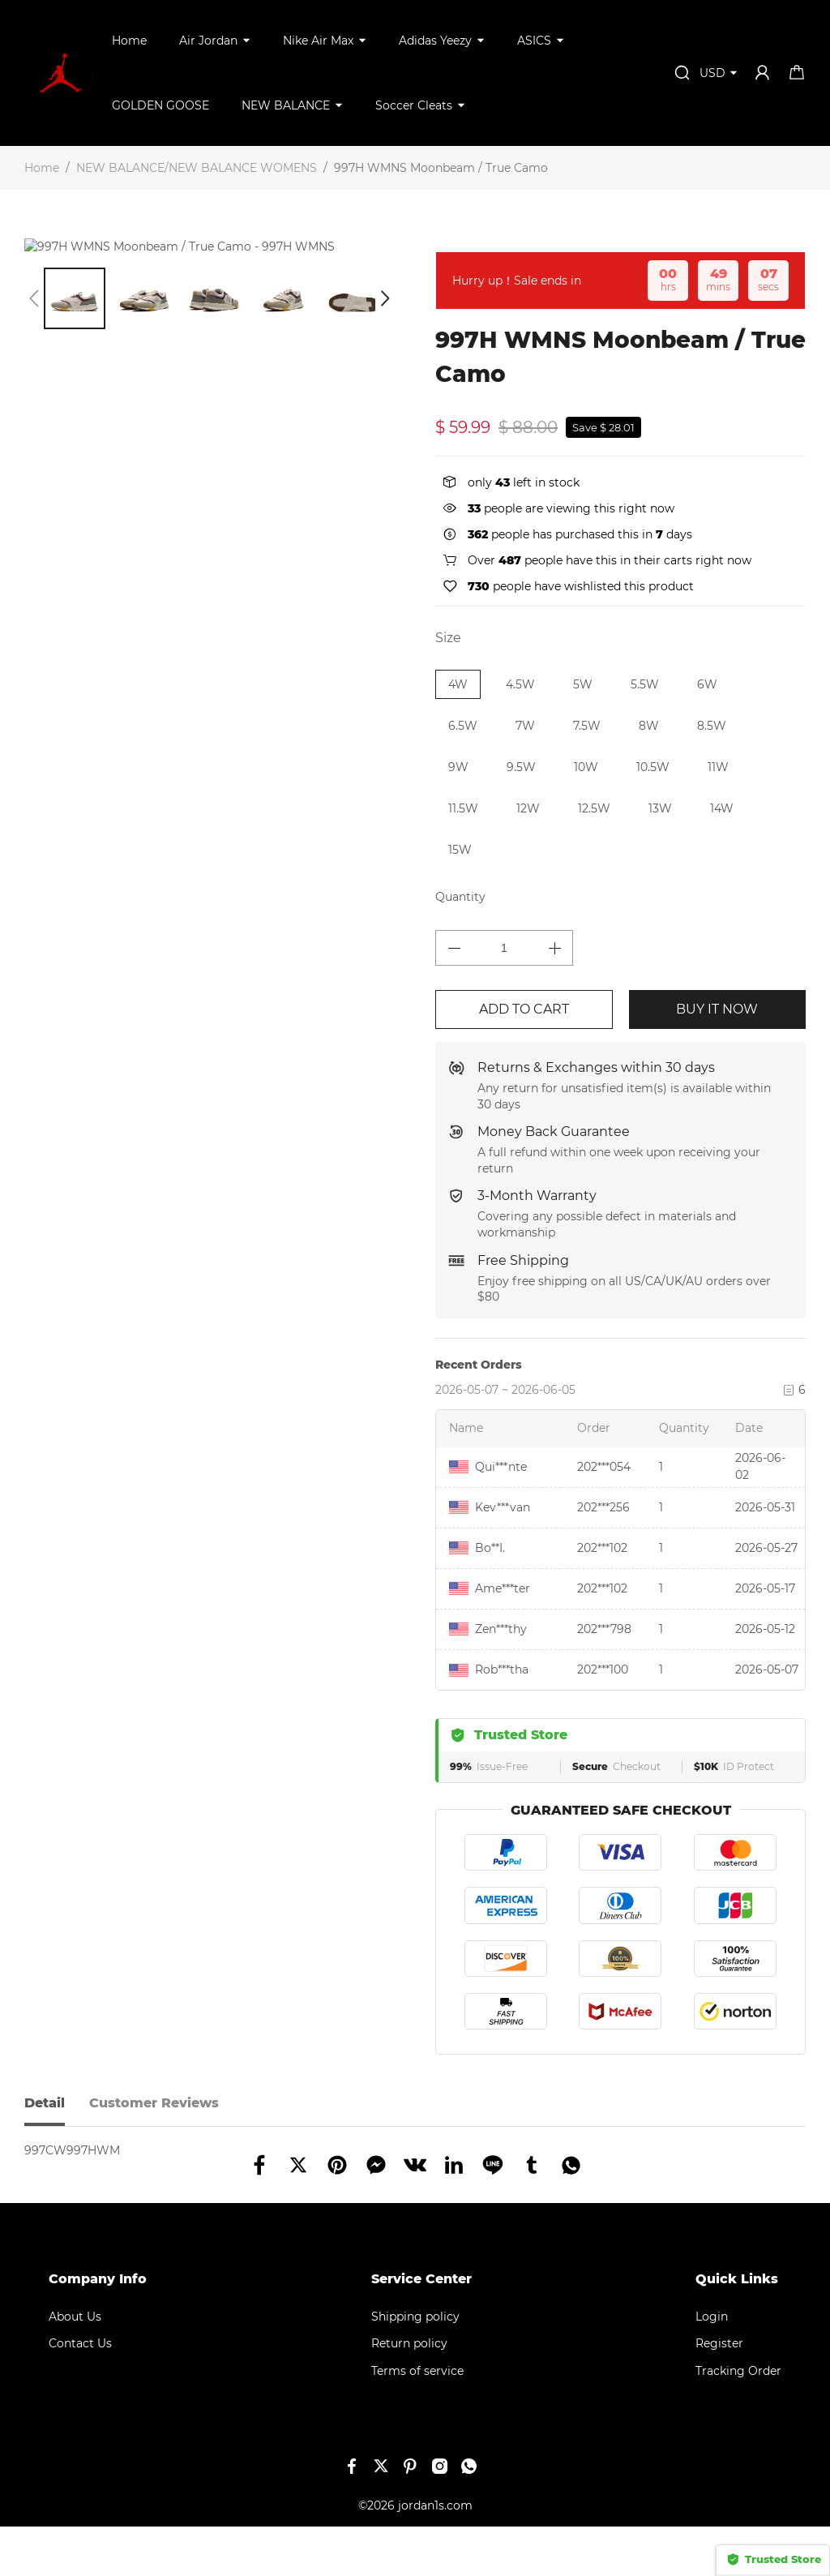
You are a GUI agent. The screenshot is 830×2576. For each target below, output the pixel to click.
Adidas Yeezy (435, 40)
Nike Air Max (318, 40)
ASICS (534, 40)
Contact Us (80, 2392)
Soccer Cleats (413, 105)
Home (129, 40)
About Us (75, 2366)
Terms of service (417, 2420)
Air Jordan (208, 40)
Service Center (421, 2328)
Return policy (409, 2392)
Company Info (98, 2328)
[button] (34, 315)
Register (719, 2392)
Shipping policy (415, 2366)
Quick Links (736, 2328)
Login (711, 2366)
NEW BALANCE (286, 105)
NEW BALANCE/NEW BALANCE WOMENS (196, 168)
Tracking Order (738, 2420)
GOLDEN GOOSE (160, 105)
